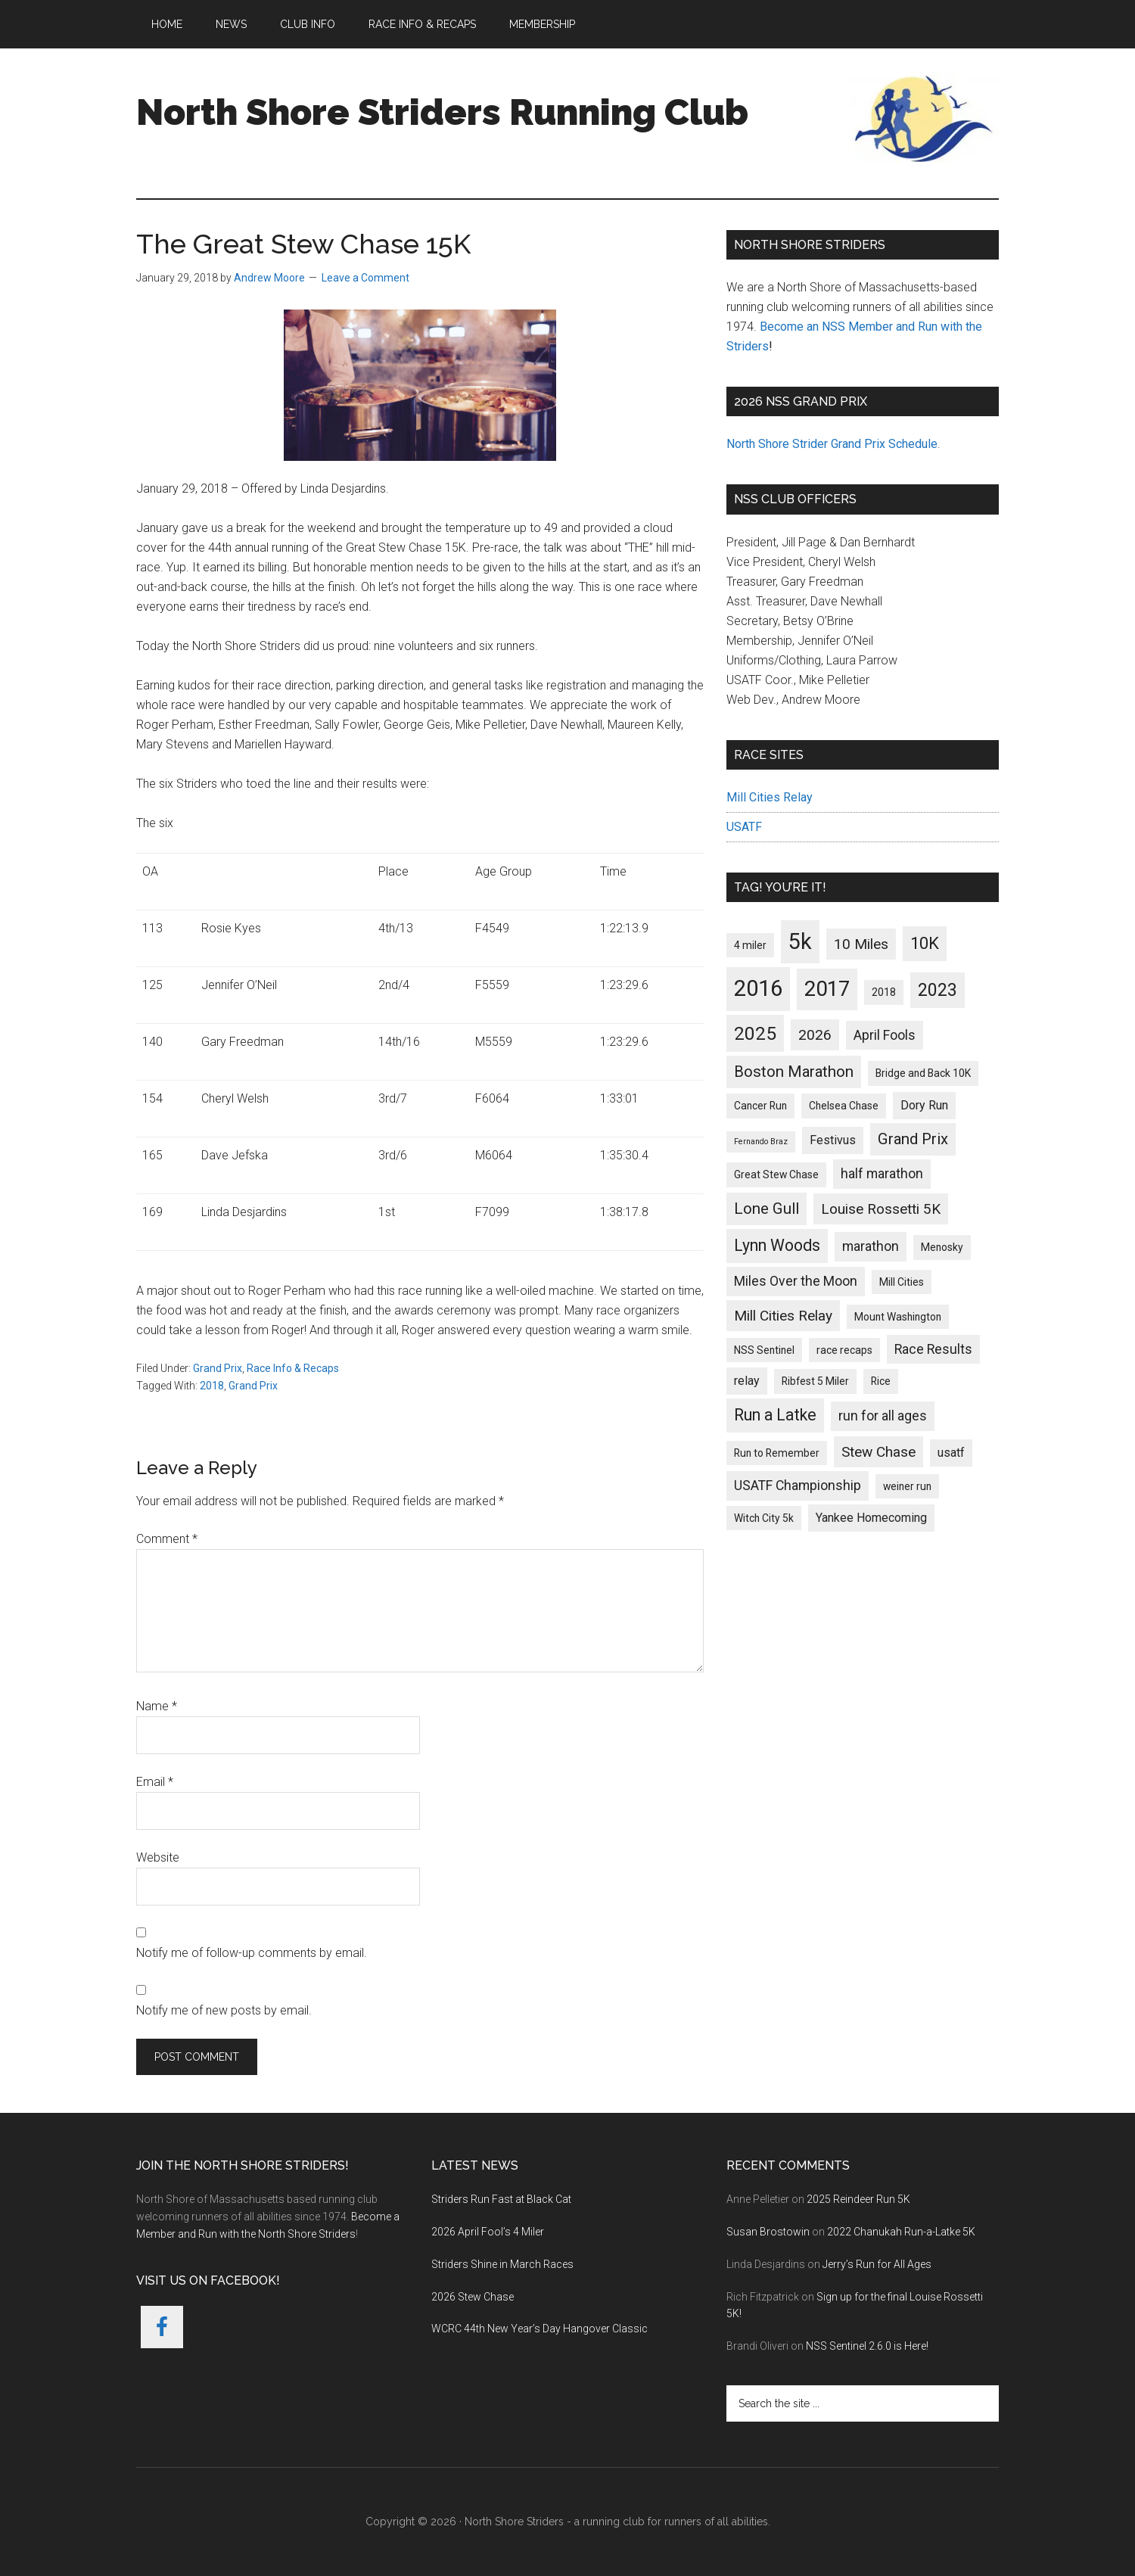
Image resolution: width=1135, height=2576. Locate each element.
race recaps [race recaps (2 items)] (844, 1350)
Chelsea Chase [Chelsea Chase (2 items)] (843, 1106)
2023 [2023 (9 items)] (937, 990)
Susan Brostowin (768, 2232)
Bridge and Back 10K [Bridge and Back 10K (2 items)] (923, 1073)
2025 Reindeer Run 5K (858, 2199)
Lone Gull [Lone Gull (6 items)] (766, 1208)
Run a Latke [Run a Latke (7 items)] (775, 1414)
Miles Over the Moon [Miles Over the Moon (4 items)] (795, 1281)
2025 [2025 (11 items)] (755, 1033)
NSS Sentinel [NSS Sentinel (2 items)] (764, 1350)
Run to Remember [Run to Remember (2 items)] (776, 1453)
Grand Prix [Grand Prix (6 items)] (913, 1139)
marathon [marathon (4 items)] (870, 1246)
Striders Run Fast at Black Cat (501, 2199)
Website (157, 1857)
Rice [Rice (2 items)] (881, 1381)
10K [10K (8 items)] (924, 943)
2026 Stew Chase (472, 2297)
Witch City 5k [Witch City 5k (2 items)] (764, 1518)
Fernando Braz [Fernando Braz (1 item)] (761, 1141)
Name (156, 1706)
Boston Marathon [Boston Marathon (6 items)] (794, 1071)
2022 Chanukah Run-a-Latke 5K (901, 2232)
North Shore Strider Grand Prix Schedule (832, 444)
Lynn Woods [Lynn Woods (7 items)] (777, 1245)
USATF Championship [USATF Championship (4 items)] (797, 1485)
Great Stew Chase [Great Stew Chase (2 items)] (776, 1174)
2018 (212, 1386)
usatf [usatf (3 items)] (951, 1452)
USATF (744, 827)
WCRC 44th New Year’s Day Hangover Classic (539, 2328)
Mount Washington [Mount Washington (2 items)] (897, 1317)
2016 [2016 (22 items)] (758, 988)
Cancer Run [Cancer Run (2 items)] (760, 1106)
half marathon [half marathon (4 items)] (882, 1173)
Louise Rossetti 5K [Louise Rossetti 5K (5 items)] (881, 1209)
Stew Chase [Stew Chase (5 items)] (878, 1452)
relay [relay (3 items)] (747, 1381)
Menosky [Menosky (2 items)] (942, 1247)
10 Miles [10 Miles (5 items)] (861, 944)
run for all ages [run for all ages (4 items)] (882, 1415)
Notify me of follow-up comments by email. (251, 1953)
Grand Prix (217, 1368)
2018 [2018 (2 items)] (884, 992)
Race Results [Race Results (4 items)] (933, 1349)
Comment (166, 1539)
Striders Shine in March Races (502, 2264)
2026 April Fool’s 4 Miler (487, 2232)
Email (154, 1782)
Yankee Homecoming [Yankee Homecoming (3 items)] (871, 1517)
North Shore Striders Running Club (442, 112)
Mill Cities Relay (769, 797)
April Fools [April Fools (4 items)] (885, 1035)
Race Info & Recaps (293, 1368)
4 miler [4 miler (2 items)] (750, 945)
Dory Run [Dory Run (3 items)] (924, 1105)
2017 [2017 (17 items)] (827, 988)
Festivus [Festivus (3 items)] (833, 1140)
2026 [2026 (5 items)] (815, 1035)
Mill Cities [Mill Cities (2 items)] (901, 1282)
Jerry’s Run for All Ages (876, 2264)
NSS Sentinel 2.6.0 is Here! (867, 2346)
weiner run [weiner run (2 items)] (907, 1486)
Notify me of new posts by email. (224, 2010)
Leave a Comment (365, 278)
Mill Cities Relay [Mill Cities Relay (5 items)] (783, 1315)
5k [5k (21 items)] (800, 941)
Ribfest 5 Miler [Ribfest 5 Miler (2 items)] (815, 1381)
